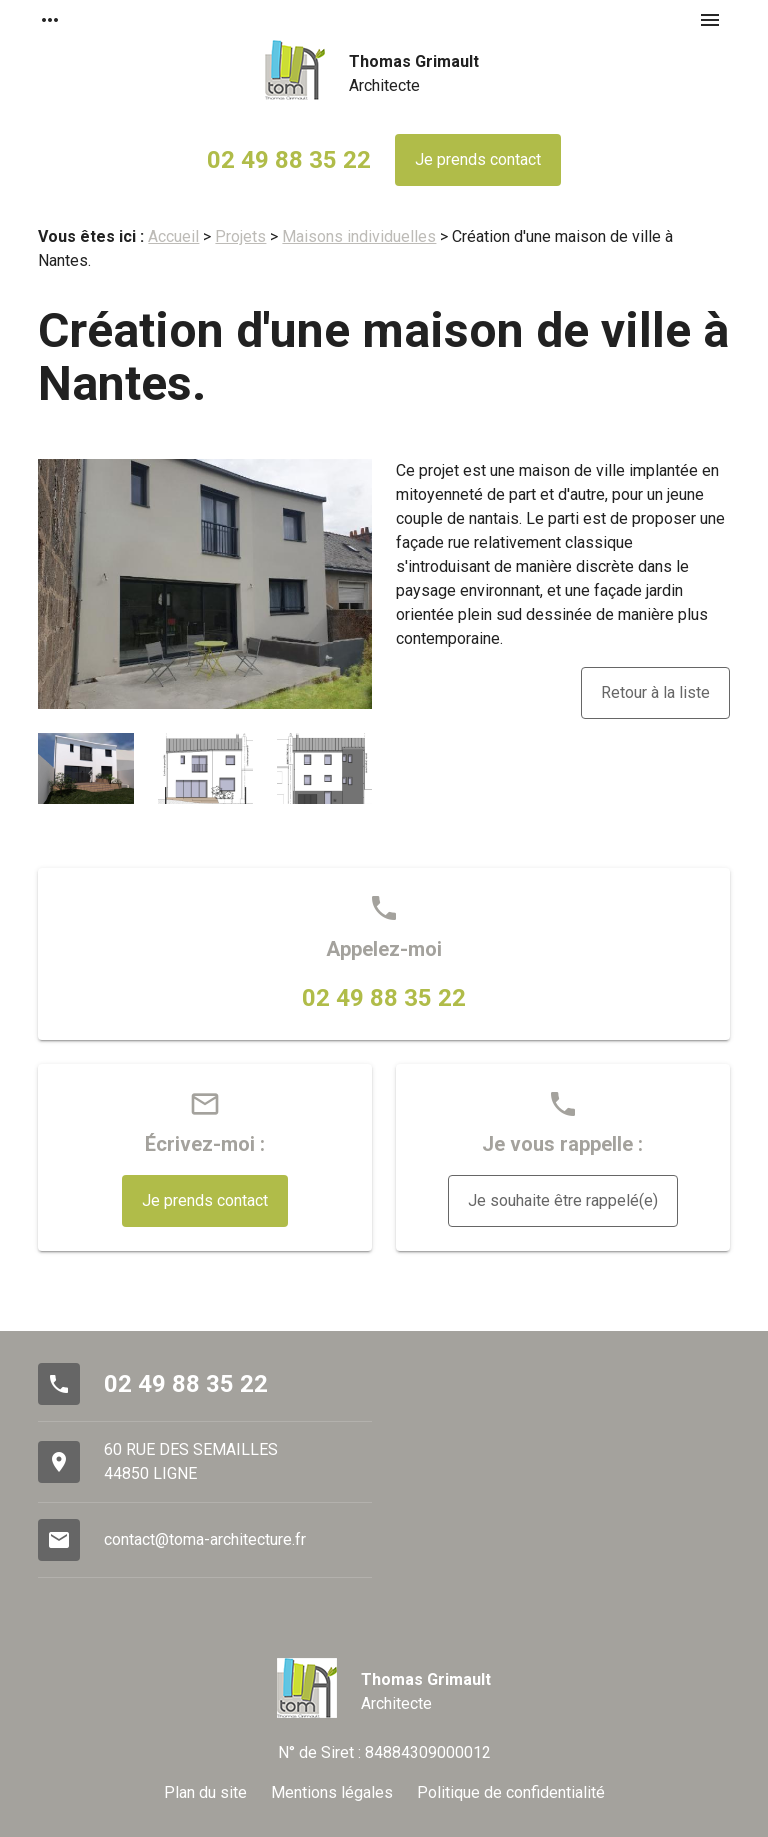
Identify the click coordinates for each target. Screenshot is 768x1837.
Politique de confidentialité (511, 1792)
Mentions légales (332, 1792)
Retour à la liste (655, 692)
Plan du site (205, 1792)
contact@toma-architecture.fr (205, 1539)
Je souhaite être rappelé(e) (563, 1200)
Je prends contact (478, 159)
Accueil (173, 236)
